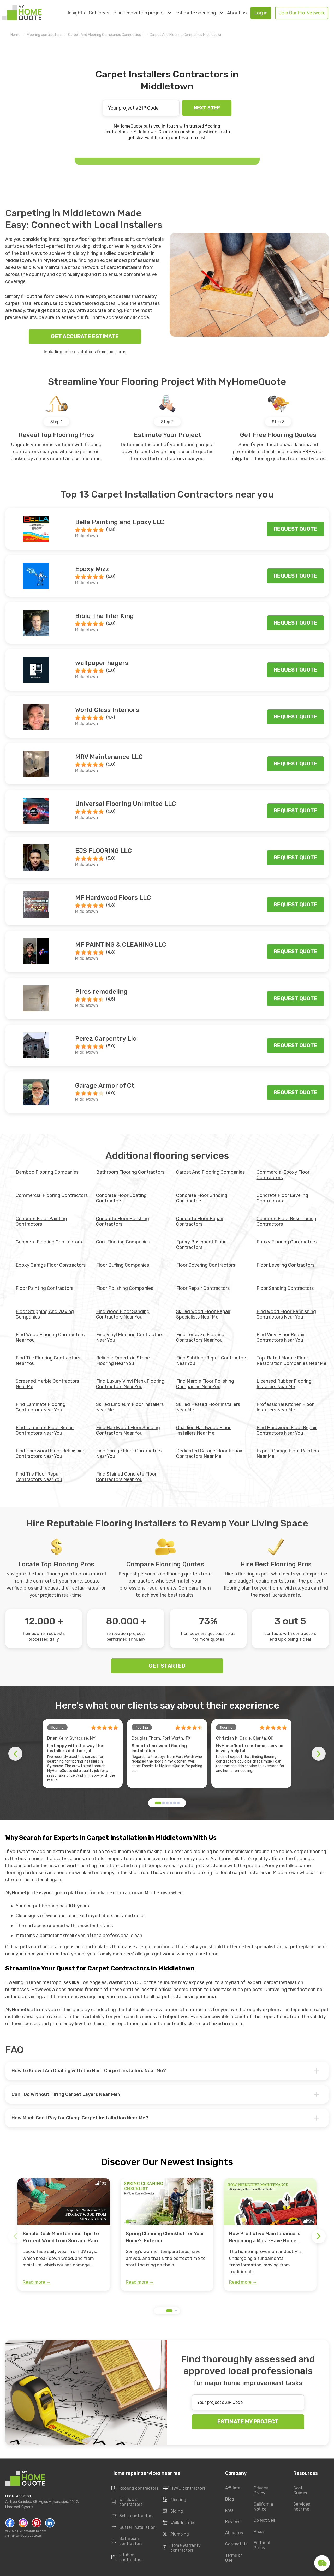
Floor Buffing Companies (122, 1265)
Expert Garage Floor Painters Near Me (288, 1453)
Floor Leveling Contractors (285, 1265)
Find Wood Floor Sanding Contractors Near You (123, 1314)
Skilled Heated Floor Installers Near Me (208, 1407)
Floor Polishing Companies (124, 1288)
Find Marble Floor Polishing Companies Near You (205, 1383)
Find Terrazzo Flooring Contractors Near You (200, 1337)
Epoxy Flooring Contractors (287, 1242)
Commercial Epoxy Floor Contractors (283, 1175)
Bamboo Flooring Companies (47, 1172)
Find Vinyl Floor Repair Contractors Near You (281, 1337)
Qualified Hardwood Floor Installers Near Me (203, 1430)
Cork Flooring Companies (123, 1242)
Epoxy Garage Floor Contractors (51, 1265)
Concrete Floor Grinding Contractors (201, 1198)
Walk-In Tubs (179, 2522)
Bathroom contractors (126, 2541)
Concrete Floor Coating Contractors (121, 1198)
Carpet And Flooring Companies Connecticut (105, 35)
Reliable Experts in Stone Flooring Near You (123, 1360)
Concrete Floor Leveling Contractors (282, 1198)
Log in (260, 13)
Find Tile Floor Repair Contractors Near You (39, 1476)
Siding (173, 2511)
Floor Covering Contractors (205, 1265)
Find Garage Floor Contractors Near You (129, 1453)
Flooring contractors (44, 35)
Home (15, 35)
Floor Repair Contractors (203, 1288)
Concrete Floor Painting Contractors (41, 1221)
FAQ (229, 2510)
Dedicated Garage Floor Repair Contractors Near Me (209, 1453)
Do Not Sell (264, 2520)
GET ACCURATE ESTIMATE (85, 336)
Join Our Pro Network (302, 13)
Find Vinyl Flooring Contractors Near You (129, 1337)
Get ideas (99, 13)
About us (237, 13)
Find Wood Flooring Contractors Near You (50, 1337)
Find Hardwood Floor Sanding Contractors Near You (128, 1430)
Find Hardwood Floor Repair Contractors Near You (287, 1430)
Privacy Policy (261, 2491)
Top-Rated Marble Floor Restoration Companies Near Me (291, 1360)
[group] (63, 2234)
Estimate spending (199, 13)
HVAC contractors (184, 2488)
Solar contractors (132, 2516)
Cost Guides (300, 2491)
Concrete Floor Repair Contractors (199, 1221)
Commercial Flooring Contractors (52, 1195)
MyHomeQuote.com (31, 2531)
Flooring (174, 2499)
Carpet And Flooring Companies (210, 1172)
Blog (229, 2499)
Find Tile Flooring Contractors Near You (48, 1360)
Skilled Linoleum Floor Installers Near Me (130, 1407)
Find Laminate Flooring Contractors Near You (40, 1407)
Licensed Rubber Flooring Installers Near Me (284, 1383)
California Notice (263, 2507)
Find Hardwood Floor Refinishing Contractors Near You (51, 1453)
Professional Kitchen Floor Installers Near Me (285, 1407)
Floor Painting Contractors (44, 1288)
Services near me (301, 2507)
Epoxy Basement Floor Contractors (201, 1244)
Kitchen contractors (126, 2557)
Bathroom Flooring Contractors (130, 1172)
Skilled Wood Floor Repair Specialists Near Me (203, 1314)
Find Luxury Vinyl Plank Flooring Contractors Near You (130, 1383)
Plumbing (176, 2534)
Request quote (295, 529)
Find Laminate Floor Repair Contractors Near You (45, 1430)
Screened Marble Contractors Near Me (47, 1383)
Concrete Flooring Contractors (49, 1242)
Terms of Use (233, 2558)
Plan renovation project (142, 13)
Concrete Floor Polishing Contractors (122, 1221)
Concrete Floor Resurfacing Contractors (286, 1221)
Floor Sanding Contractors (285, 1288)
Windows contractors (126, 2502)
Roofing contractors (134, 2488)
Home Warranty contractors (182, 2548)
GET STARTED (167, 1666)
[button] (158, 1803)
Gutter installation (133, 2527)
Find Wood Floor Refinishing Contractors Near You (286, 1314)
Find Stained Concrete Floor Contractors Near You (126, 1476)
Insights (76, 13)
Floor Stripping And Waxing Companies (45, 1314)
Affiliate (232, 2488)
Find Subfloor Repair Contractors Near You (211, 1360)
